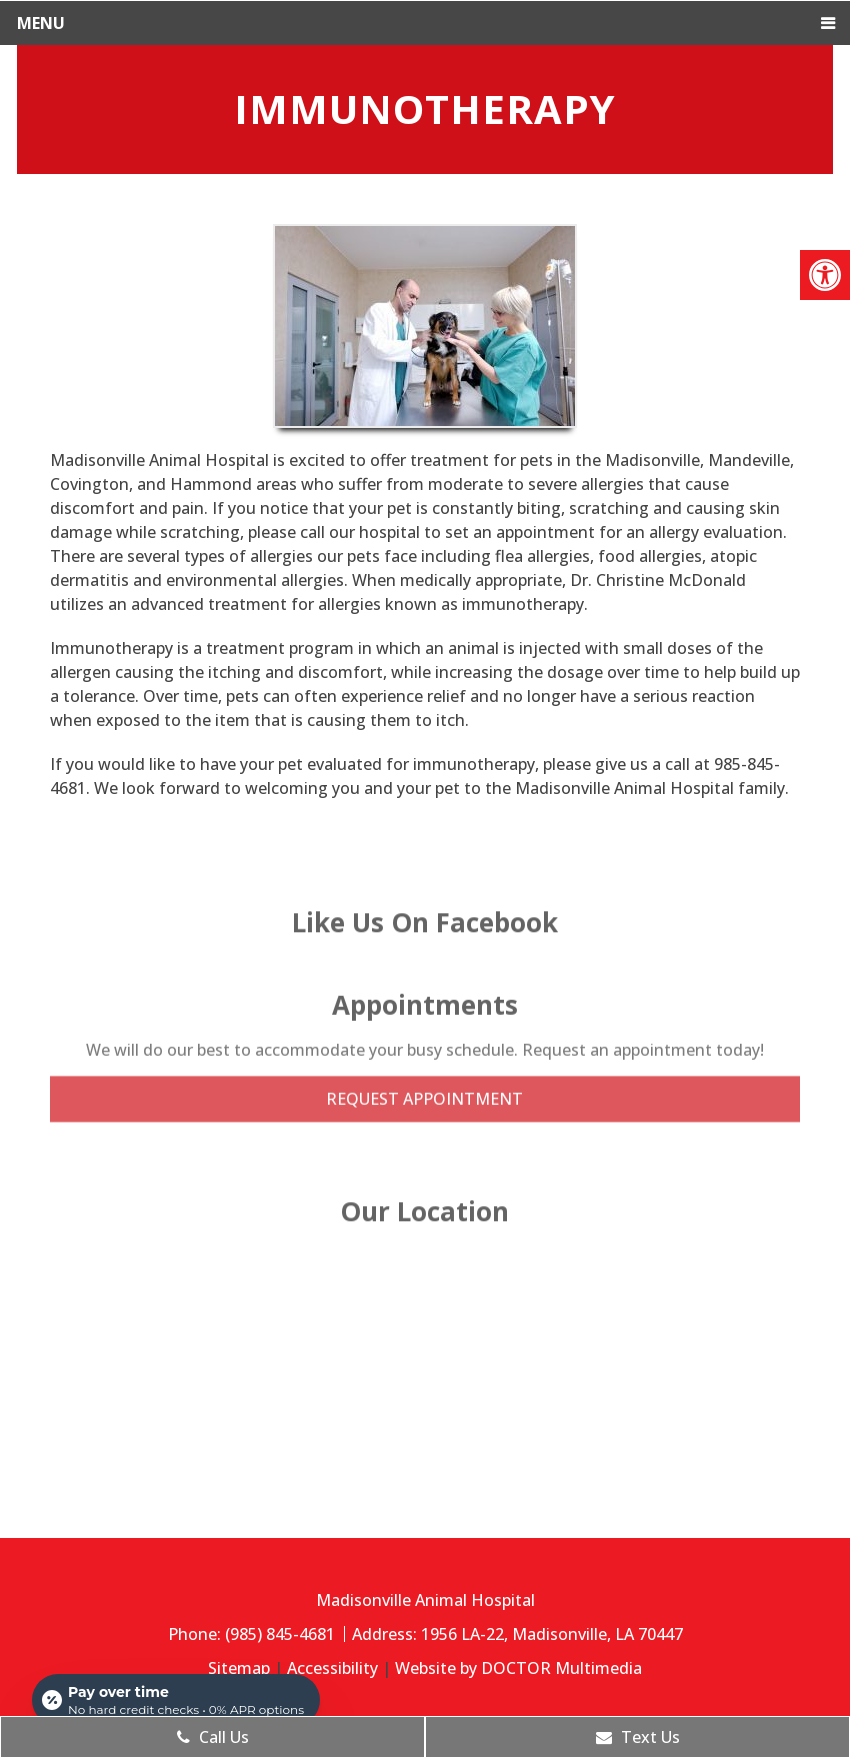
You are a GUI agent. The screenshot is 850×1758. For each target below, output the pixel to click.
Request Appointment (424, 1063)
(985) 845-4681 (282, 1634)
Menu (41, 23)
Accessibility (332, 1668)
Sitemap (239, 1668)
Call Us (213, 1737)
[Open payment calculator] (176, 1700)
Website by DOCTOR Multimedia (518, 1668)
